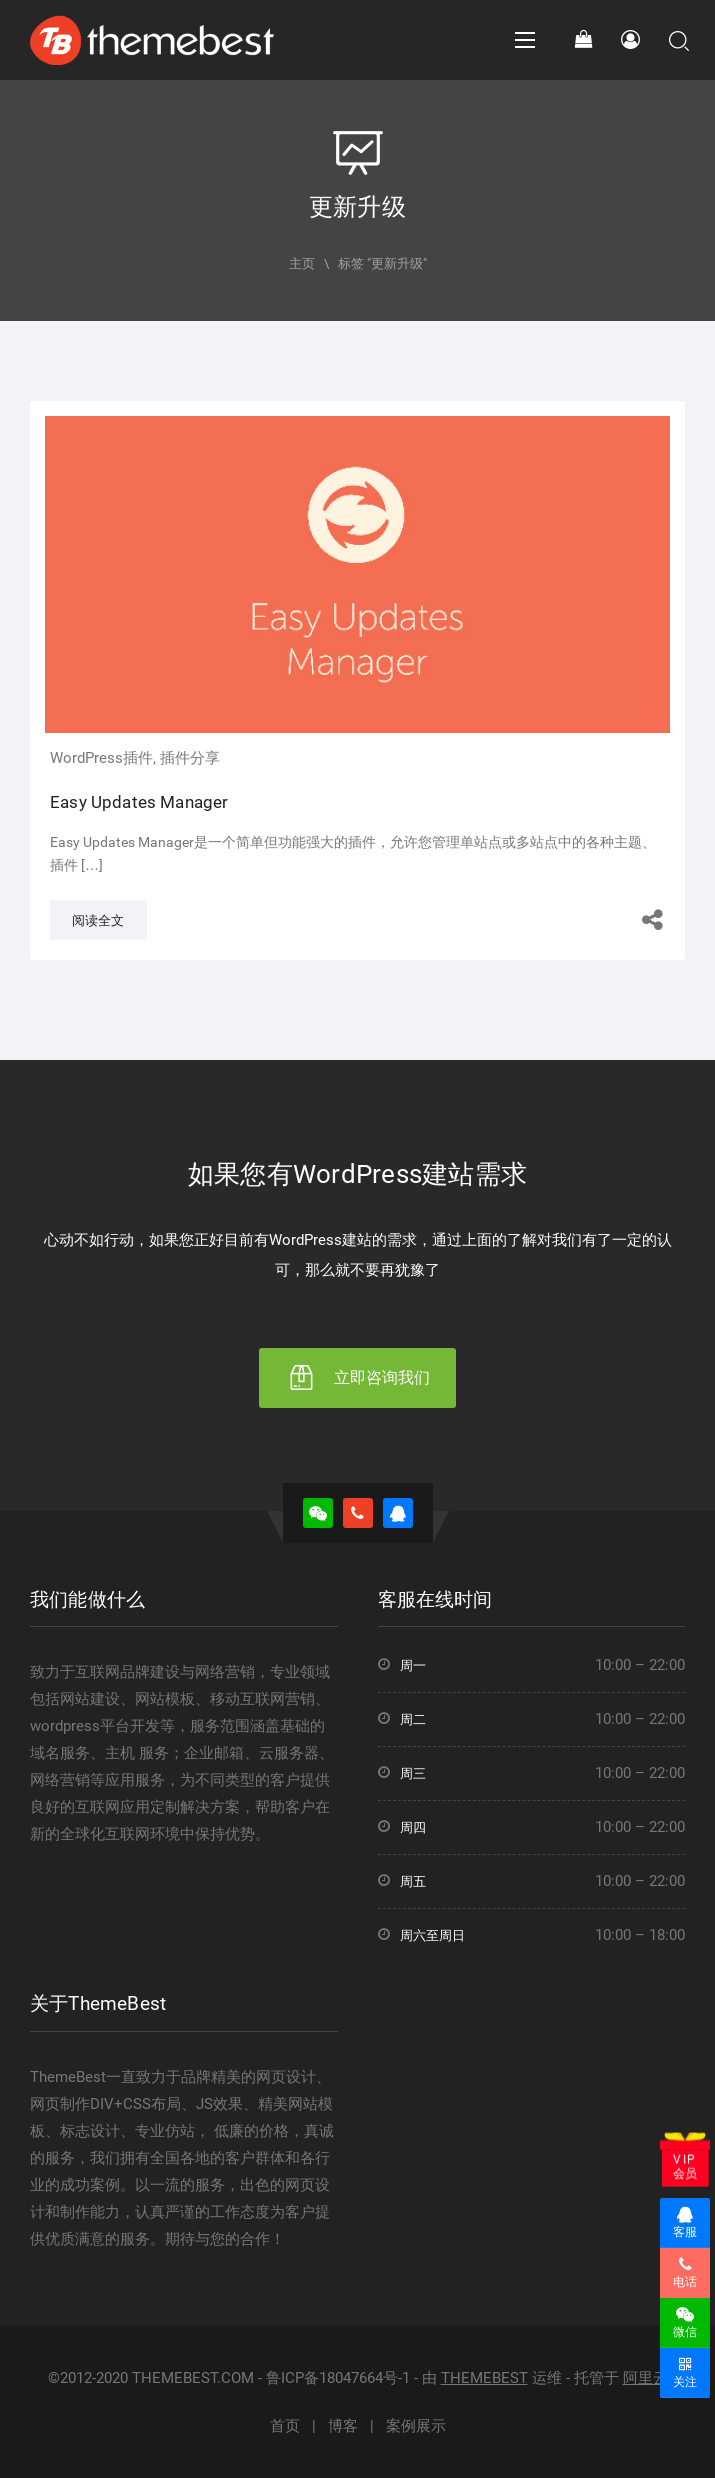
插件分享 (190, 758)
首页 (285, 2426)
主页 (302, 263)
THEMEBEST (484, 2378)
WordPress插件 (101, 758)
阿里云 (645, 2378)
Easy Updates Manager (139, 802)
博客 (343, 2426)
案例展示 (416, 2426)
